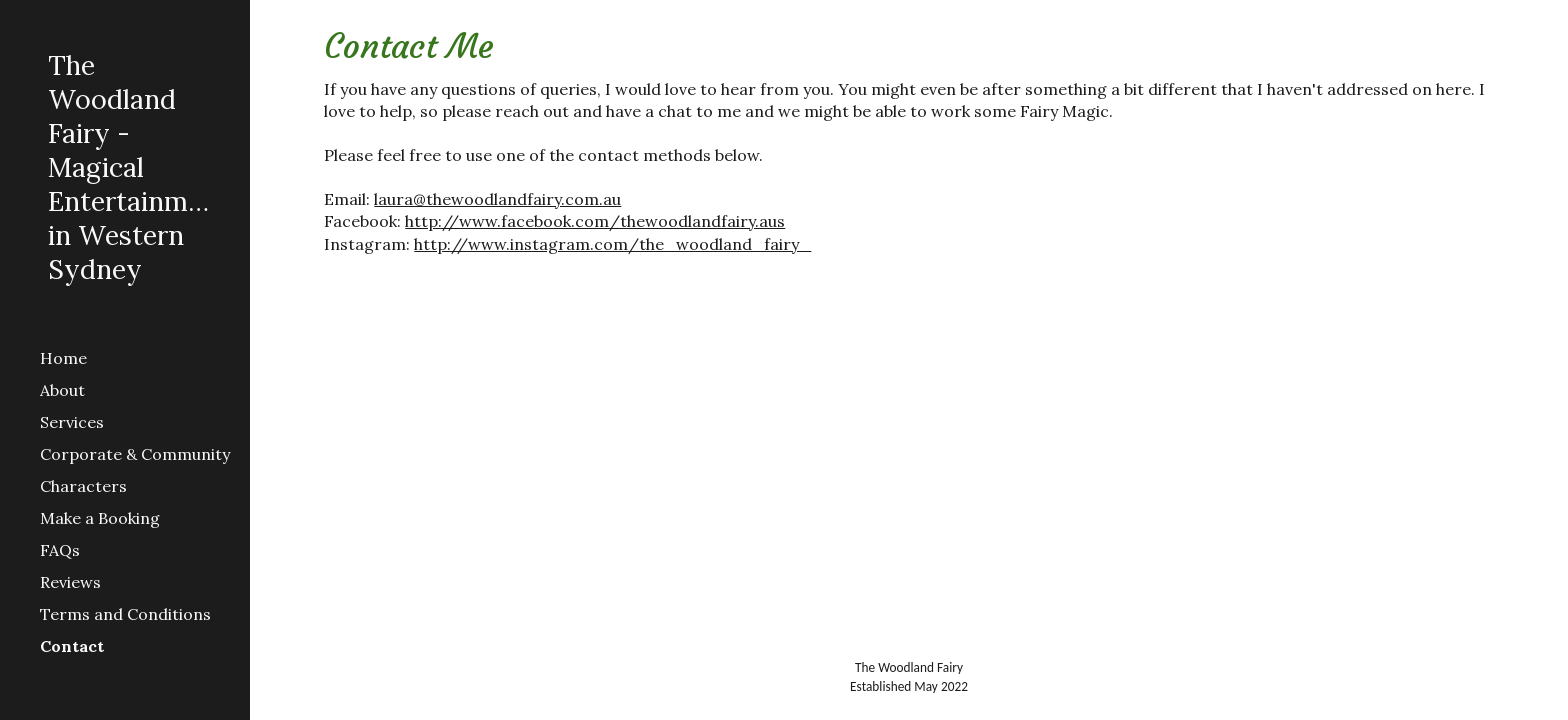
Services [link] (72, 422)
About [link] (62, 390)
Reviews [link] (70, 582)
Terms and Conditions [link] (125, 614)
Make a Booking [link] (100, 518)
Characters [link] (83, 486)
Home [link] (63, 358)
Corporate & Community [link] (135, 454)
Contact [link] (72, 646)
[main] (908, 139)
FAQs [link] (60, 550)
